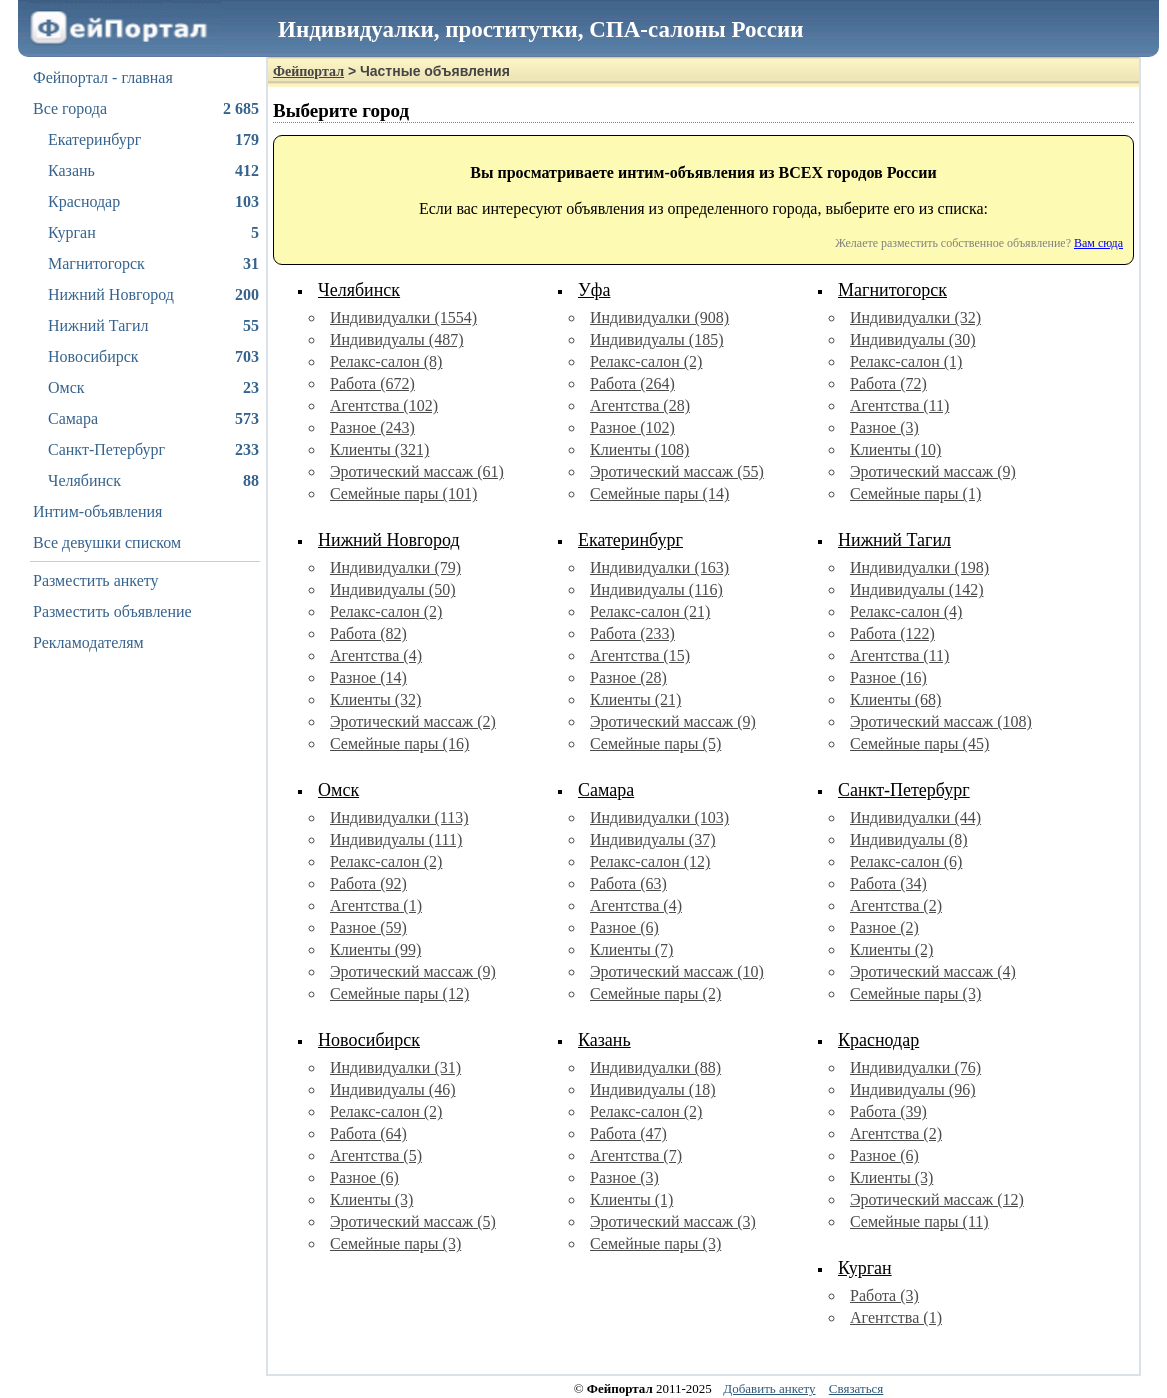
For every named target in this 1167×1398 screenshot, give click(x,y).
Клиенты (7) (631, 949)
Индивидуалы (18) (653, 1089)
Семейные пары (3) (915, 993)
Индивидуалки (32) (915, 317)
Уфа (594, 290)
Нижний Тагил (153, 326)
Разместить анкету (96, 580)
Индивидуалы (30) (913, 339)
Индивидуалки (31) (395, 1067)
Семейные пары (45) (919, 743)
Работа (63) (628, 883)
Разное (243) (372, 427)
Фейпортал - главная (103, 77)
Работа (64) (368, 1133)
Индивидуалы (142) (917, 589)
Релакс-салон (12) (650, 861)
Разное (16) (888, 677)
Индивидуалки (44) (915, 817)
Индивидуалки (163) (659, 567)
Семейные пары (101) (403, 493)
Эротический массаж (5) (413, 1221)
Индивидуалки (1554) (403, 317)
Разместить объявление (112, 611)
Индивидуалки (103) (659, 817)
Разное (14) (368, 677)
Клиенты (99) (375, 949)
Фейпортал (308, 71)
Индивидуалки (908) (659, 317)
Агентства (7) (636, 1155)
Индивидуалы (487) (397, 339)
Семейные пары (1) (915, 493)
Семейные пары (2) (655, 993)
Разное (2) (884, 927)
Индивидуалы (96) (913, 1089)
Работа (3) (884, 1295)
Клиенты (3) (371, 1199)
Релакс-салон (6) (906, 861)
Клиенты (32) (375, 699)
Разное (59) (368, 927)
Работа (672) (372, 383)
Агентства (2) (896, 905)
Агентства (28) (640, 405)
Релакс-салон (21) (650, 611)
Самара (153, 419)
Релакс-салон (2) (646, 361)
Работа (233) (632, 633)
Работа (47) (628, 1133)
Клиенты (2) (891, 949)
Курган (153, 233)
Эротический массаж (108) (941, 721)
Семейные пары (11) (919, 1221)
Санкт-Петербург (153, 450)
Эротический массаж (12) (937, 1199)
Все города (146, 109)
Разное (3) (884, 427)
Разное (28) (628, 677)
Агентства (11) (899, 405)
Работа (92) (368, 883)
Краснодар (153, 202)
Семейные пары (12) (399, 993)
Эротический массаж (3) (673, 1221)
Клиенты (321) (379, 449)
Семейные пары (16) (399, 743)
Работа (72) (888, 383)
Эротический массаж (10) (677, 971)
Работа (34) (888, 883)
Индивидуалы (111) (396, 839)
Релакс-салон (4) (906, 611)
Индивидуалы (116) (656, 589)
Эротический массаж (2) (413, 721)
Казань (153, 171)
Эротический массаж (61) (417, 471)
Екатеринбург (153, 140)
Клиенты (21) (635, 699)
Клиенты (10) (895, 449)
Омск (153, 388)
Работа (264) (632, 383)
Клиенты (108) (639, 449)
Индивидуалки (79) (395, 567)
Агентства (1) (376, 905)
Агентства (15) (640, 655)
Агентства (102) (384, 405)
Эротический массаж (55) (677, 471)
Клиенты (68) (895, 699)
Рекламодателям (88, 642)
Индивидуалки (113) (399, 817)
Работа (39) (888, 1111)
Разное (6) (624, 927)
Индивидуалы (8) (909, 839)
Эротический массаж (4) (933, 971)
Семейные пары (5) (655, 743)
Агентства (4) (376, 655)
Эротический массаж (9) (933, 471)
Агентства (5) (376, 1155)
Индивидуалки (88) (655, 1067)
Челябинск (153, 481)
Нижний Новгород (153, 295)
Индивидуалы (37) (653, 839)
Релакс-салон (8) (386, 361)
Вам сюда (1098, 243)
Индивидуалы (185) (657, 339)
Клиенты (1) (631, 1199)
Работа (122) (892, 633)
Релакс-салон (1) (906, 361)
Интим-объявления (97, 511)
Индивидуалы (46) (393, 1089)
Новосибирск (153, 357)
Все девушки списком (107, 542)
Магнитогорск (153, 264)
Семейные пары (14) (659, 493)
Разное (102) (632, 427)
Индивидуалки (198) (919, 567)
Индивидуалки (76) (915, 1067)
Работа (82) (368, 633)
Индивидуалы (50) (393, 589)
